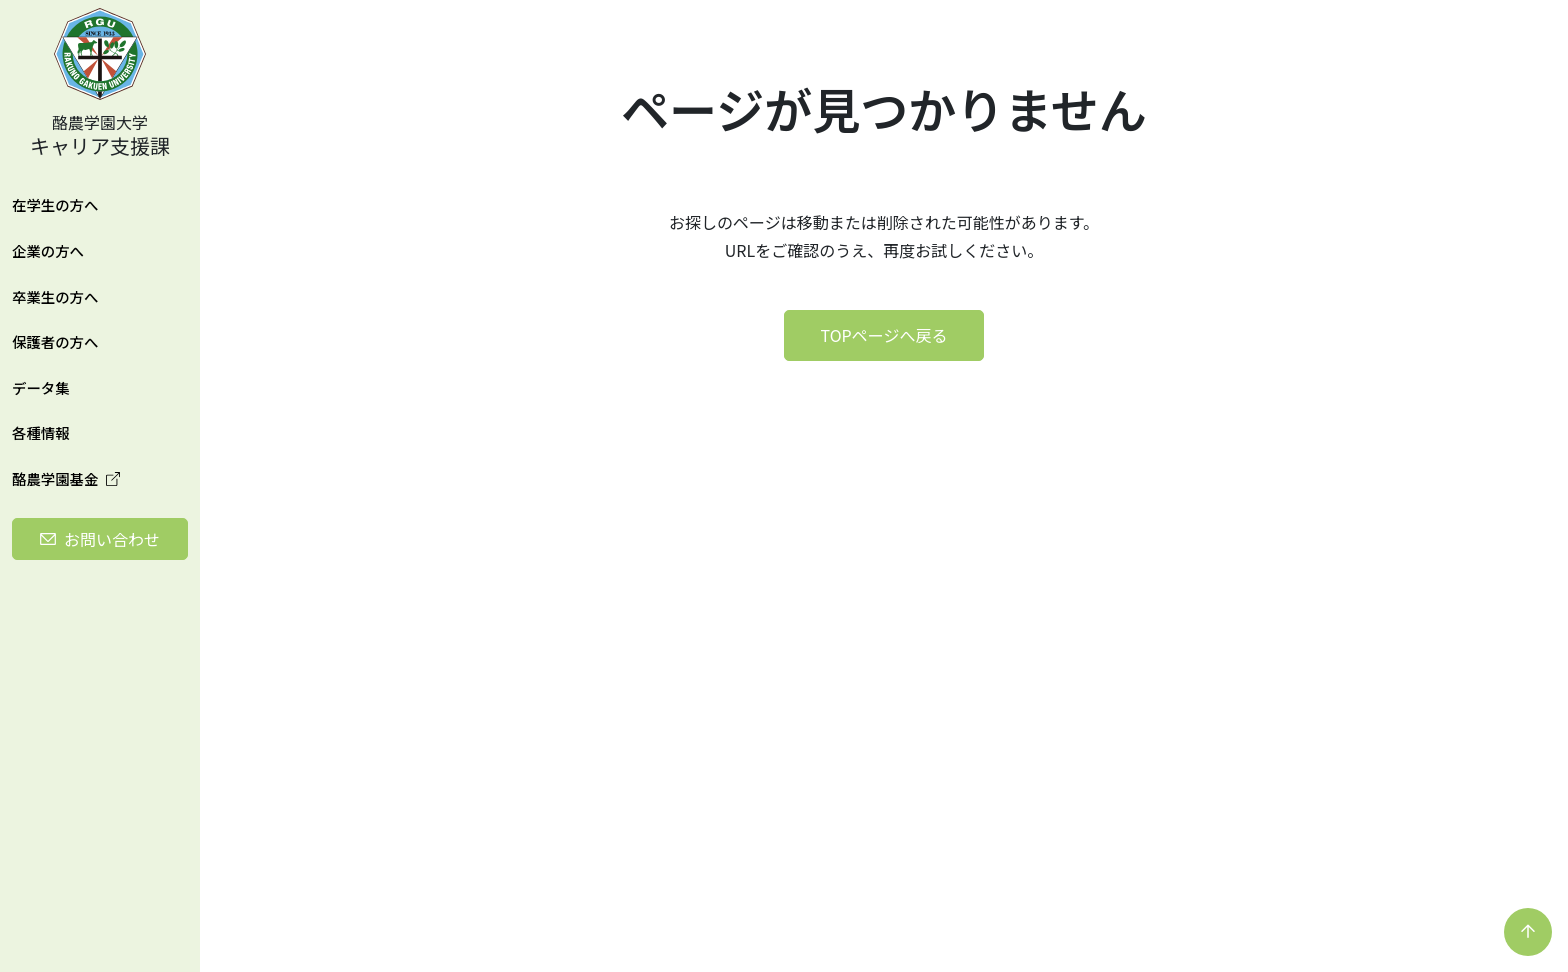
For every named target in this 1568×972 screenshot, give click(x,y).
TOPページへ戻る (884, 335)
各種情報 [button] (41, 432)
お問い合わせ (112, 539)
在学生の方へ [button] (55, 204)
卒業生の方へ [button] (55, 296)
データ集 (41, 387)
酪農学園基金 (66, 478)
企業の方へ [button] (48, 250)
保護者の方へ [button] (55, 341)
